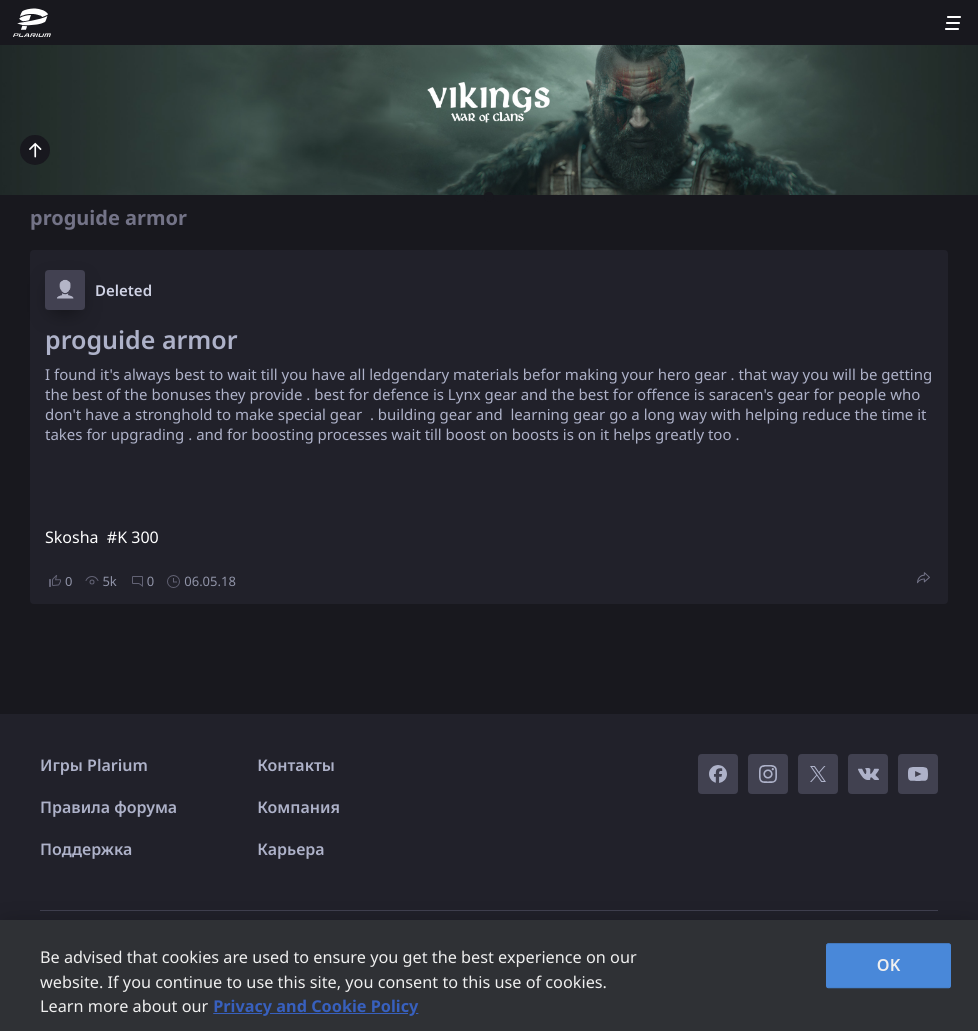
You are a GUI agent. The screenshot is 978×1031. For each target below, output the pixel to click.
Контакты (296, 765)
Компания (298, 807)
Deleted (123, 291)
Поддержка (86, 849)
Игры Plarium (94, 765)
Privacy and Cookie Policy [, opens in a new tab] (315, 1006)
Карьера (290, 849)
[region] (489, 975)
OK (889, 965)
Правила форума (108, 807)
